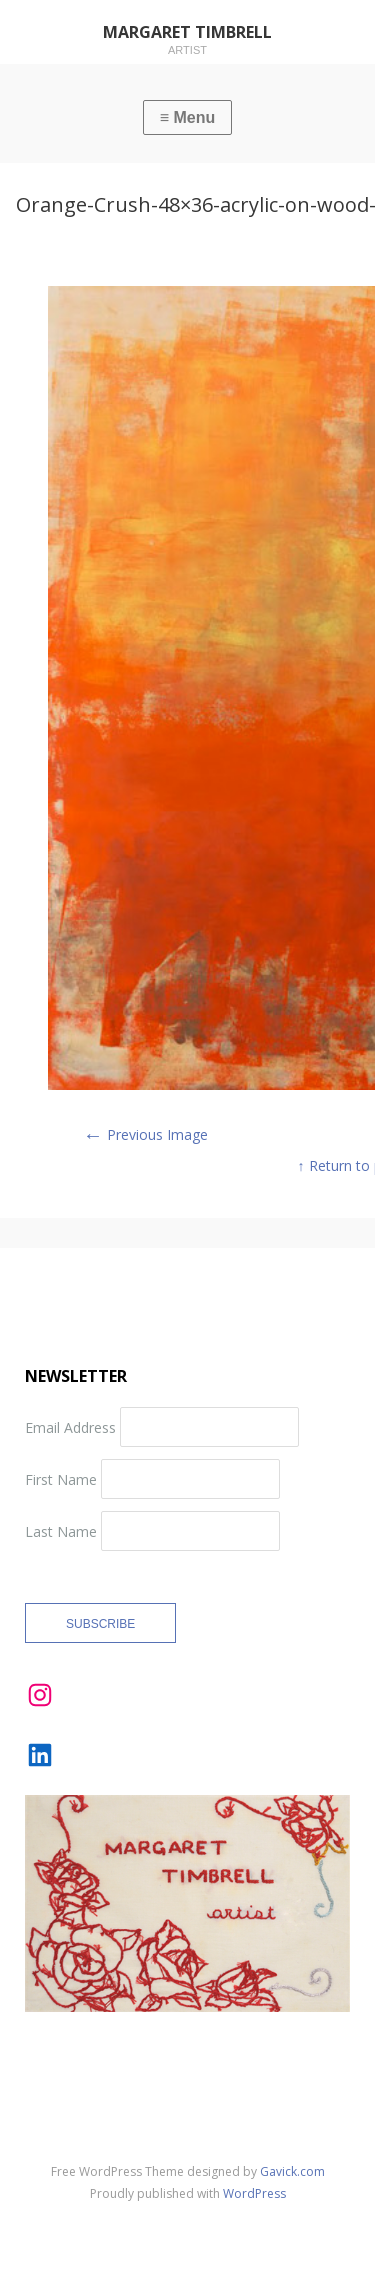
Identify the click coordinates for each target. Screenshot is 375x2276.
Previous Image (145, 1134)
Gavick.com (292, 2171)
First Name (61, 1478)
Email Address (70, 1426)
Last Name (61, 1530)
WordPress (254, 2193)
